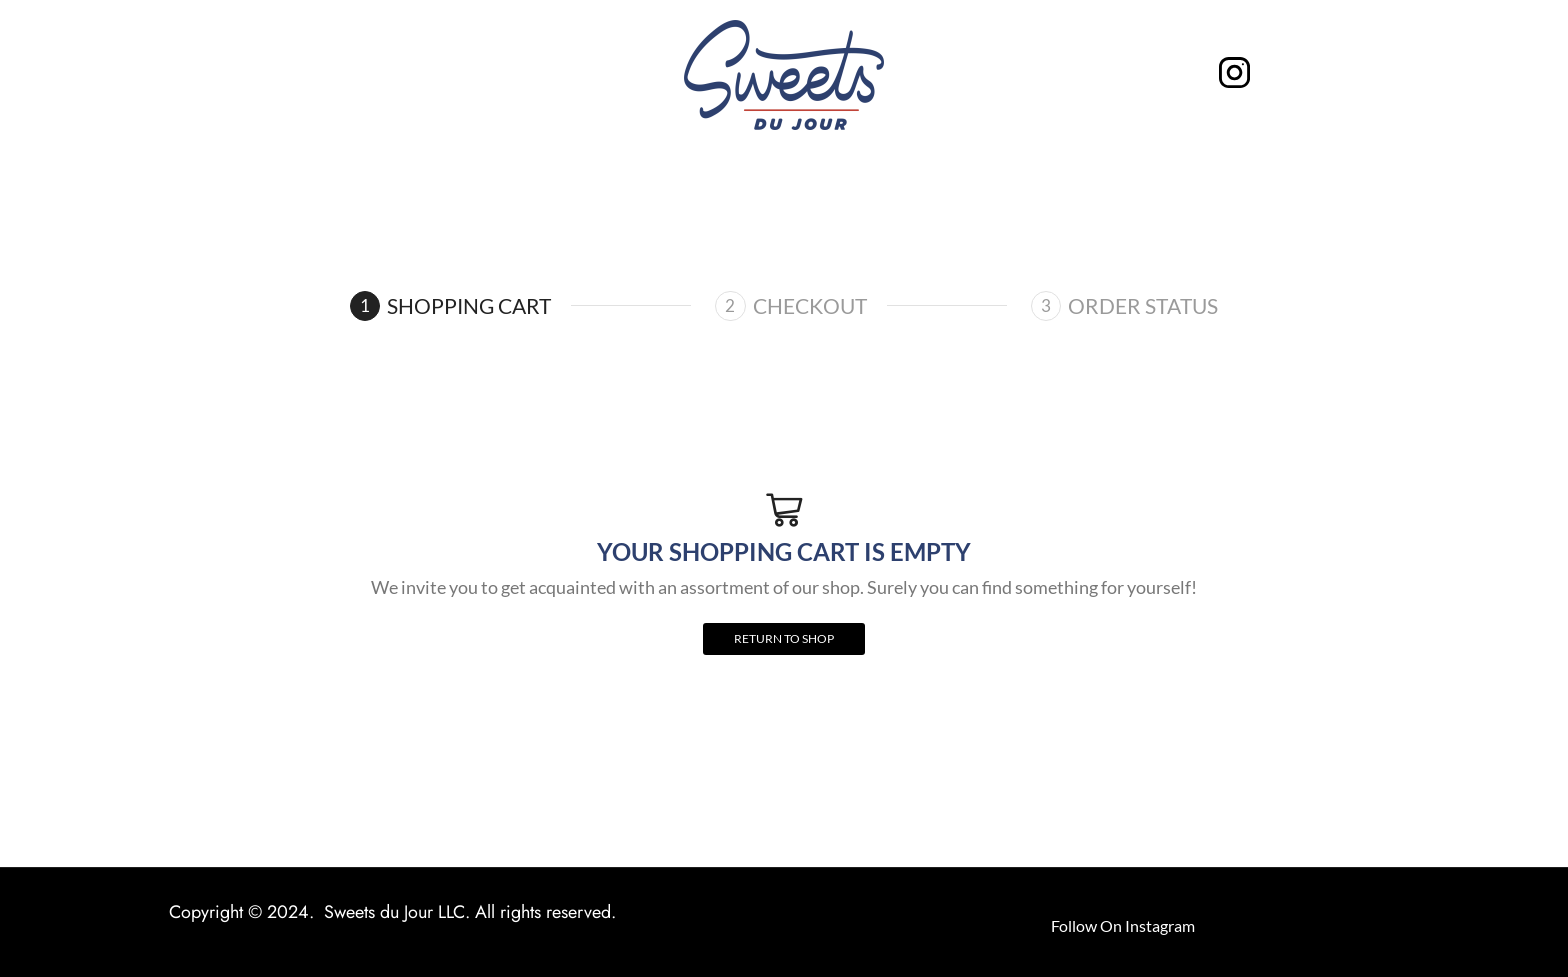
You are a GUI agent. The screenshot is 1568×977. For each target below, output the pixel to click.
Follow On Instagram (1123, 925)
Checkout (810, 305)
